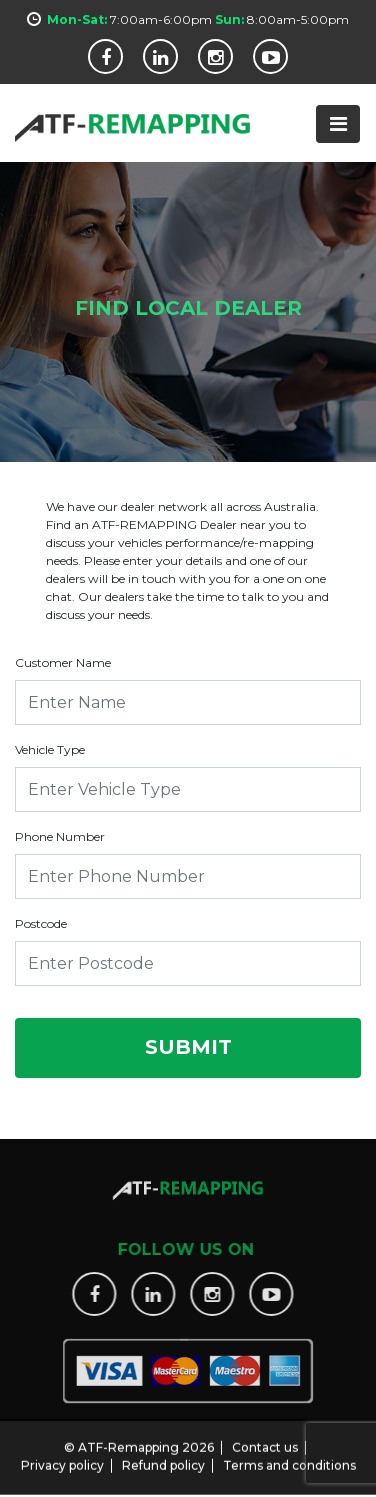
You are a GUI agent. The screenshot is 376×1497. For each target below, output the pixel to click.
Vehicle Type (50, 749)
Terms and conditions (289, 1456)
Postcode (41, 923)
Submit (188, 1047)
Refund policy (163, 1456)
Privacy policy (62, 1456)
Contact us (265, 1438)
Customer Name (63, 662)
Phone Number (60, 836)
